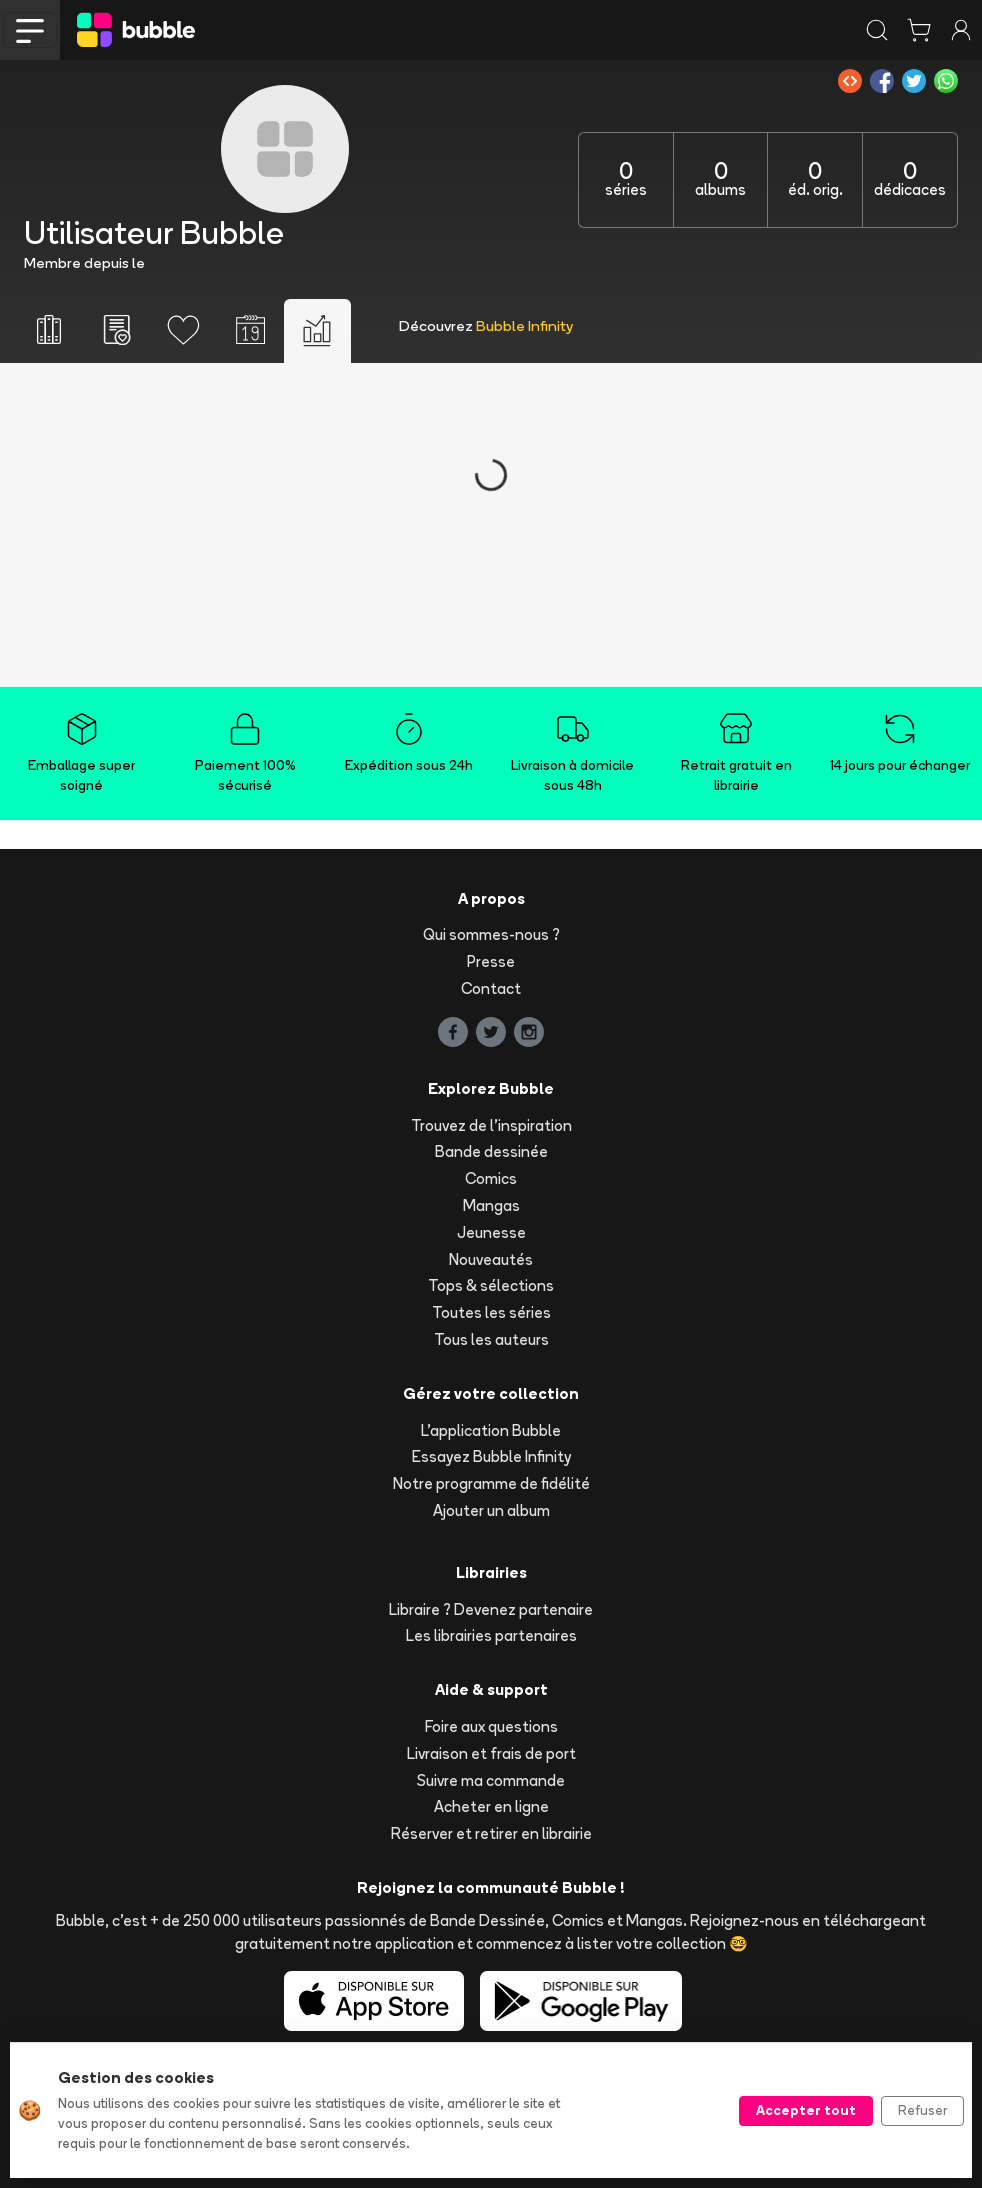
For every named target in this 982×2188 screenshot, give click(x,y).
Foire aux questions (491, 1726)
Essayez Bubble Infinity (491, 1456)
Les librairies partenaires (491, 1635)
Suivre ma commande (491, 1780)
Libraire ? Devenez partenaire (491, 1609)
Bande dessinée (491, 1151)
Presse (491, 961)
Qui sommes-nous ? (491, 934)
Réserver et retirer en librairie (491, 1833)
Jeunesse (491, 1232)
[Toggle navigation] (30, 30)
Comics (491, 1178)
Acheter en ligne (491, 1806)
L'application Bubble (491, 1430)
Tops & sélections (491, 1285)
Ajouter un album (491, 1510)
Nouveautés (491, 1259)
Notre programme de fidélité (491, 1483)
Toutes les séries (491, 1312)
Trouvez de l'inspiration (491, 1125)
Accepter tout (806, 2110)
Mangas (491, 1205)
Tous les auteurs (491, 1339)
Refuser (922, 2110)
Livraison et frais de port (491, 1753)
